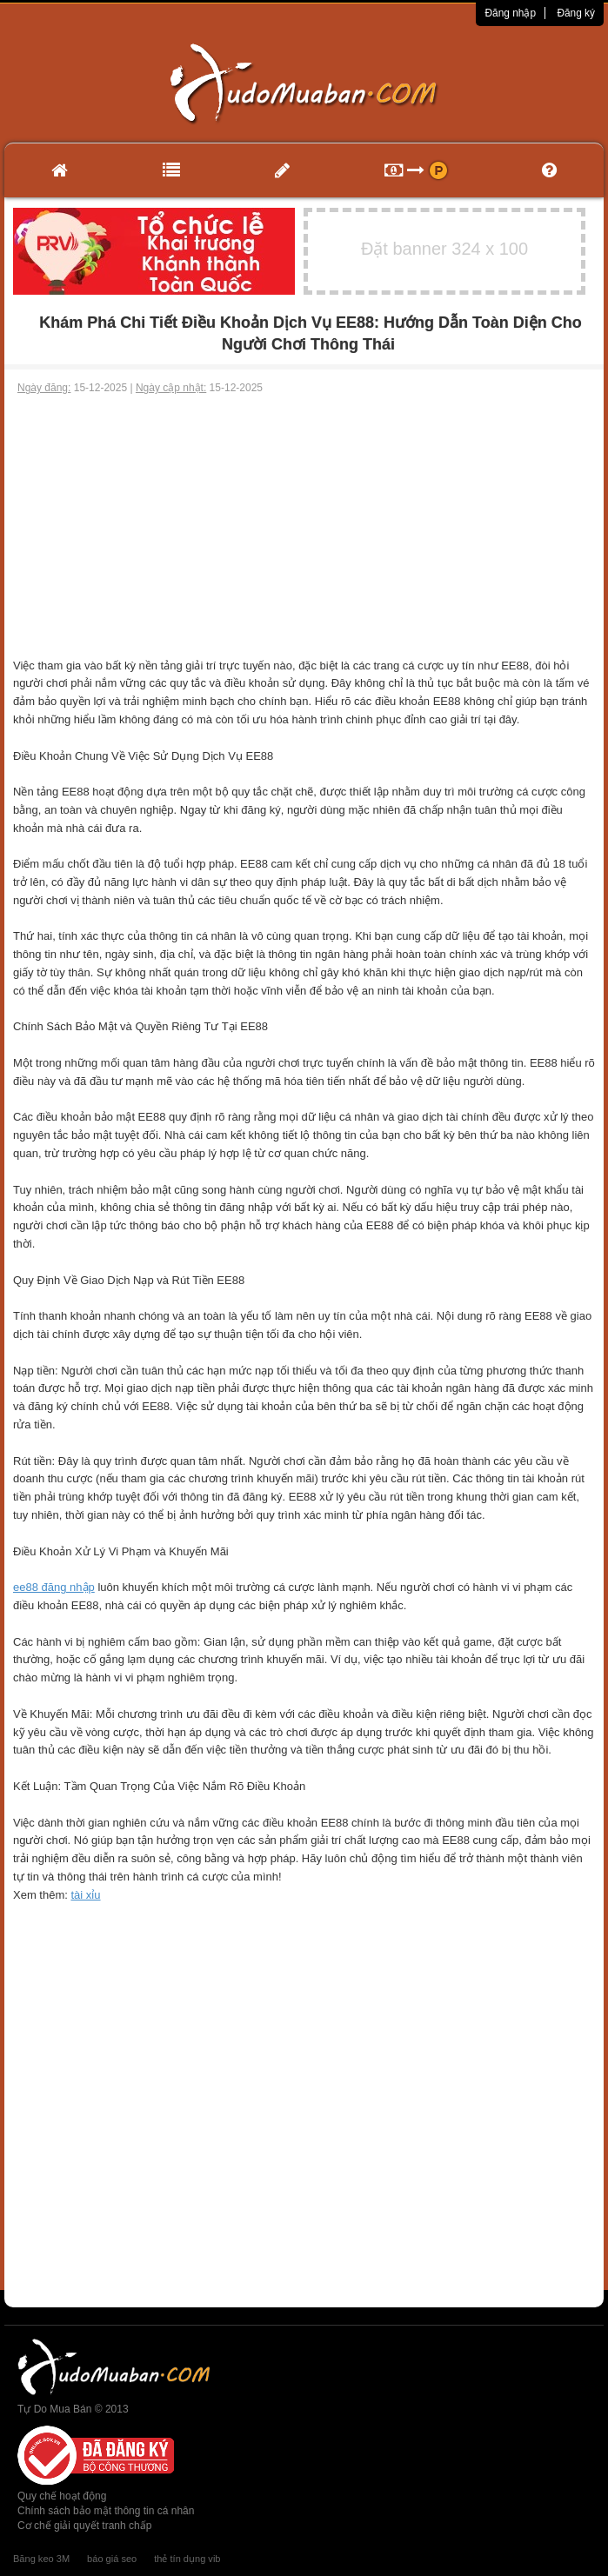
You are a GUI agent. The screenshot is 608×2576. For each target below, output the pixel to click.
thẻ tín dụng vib (187, 2558)
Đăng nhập (510, 13)
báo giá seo (112, 2558)
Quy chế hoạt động (61, 2496)
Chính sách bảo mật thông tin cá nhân (105, 2511)
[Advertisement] (304, 527)
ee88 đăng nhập (54, 1587)
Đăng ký (576, 13)
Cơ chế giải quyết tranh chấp (84, 2525)
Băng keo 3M (41, 2558)
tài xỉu (85, 1894)
